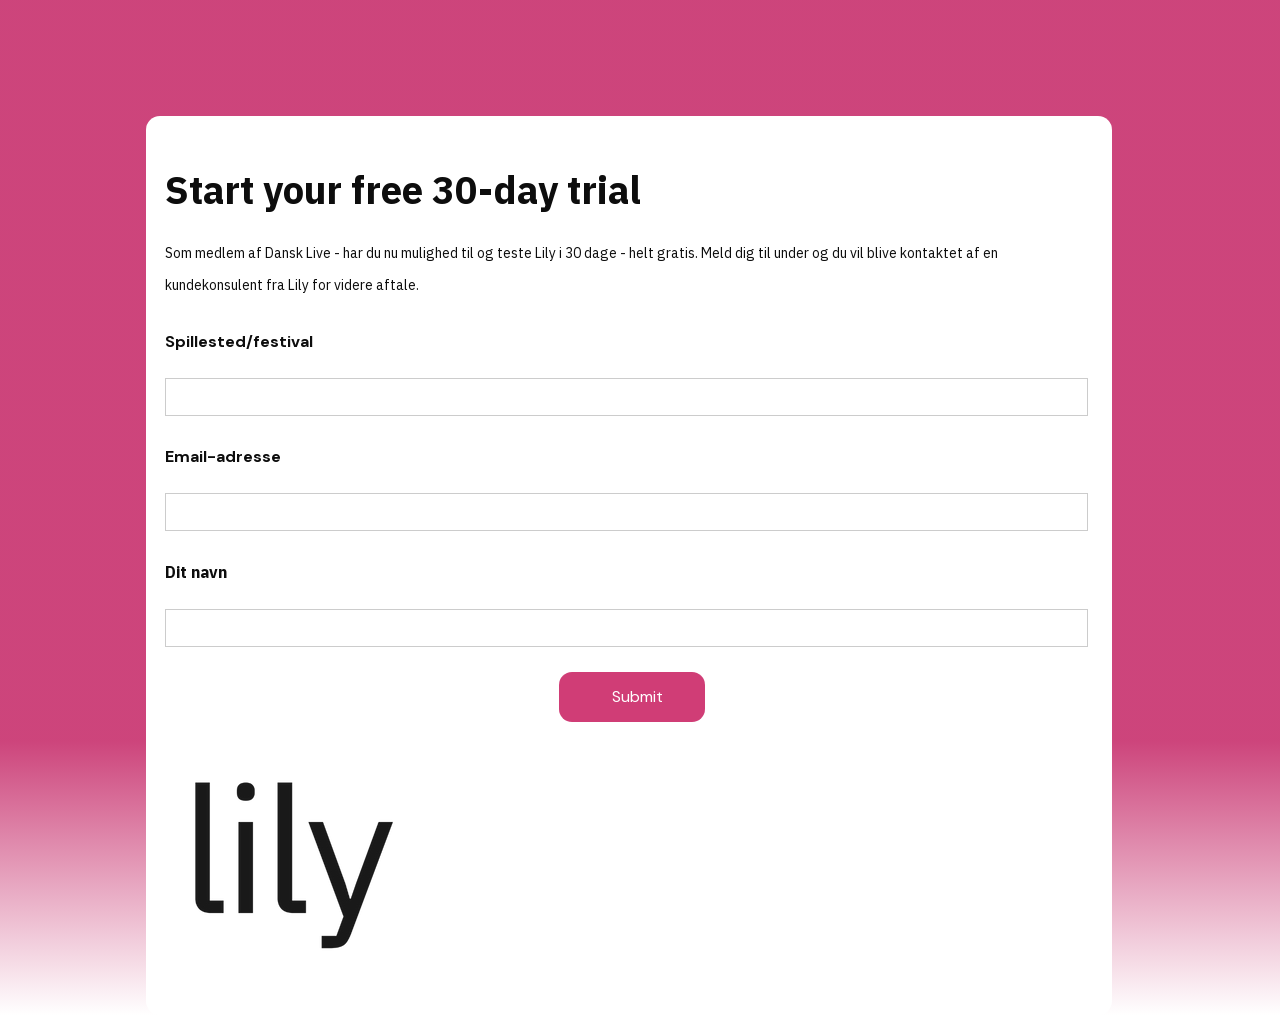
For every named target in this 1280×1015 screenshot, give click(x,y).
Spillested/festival (239, 341)
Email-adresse (223, 456)
